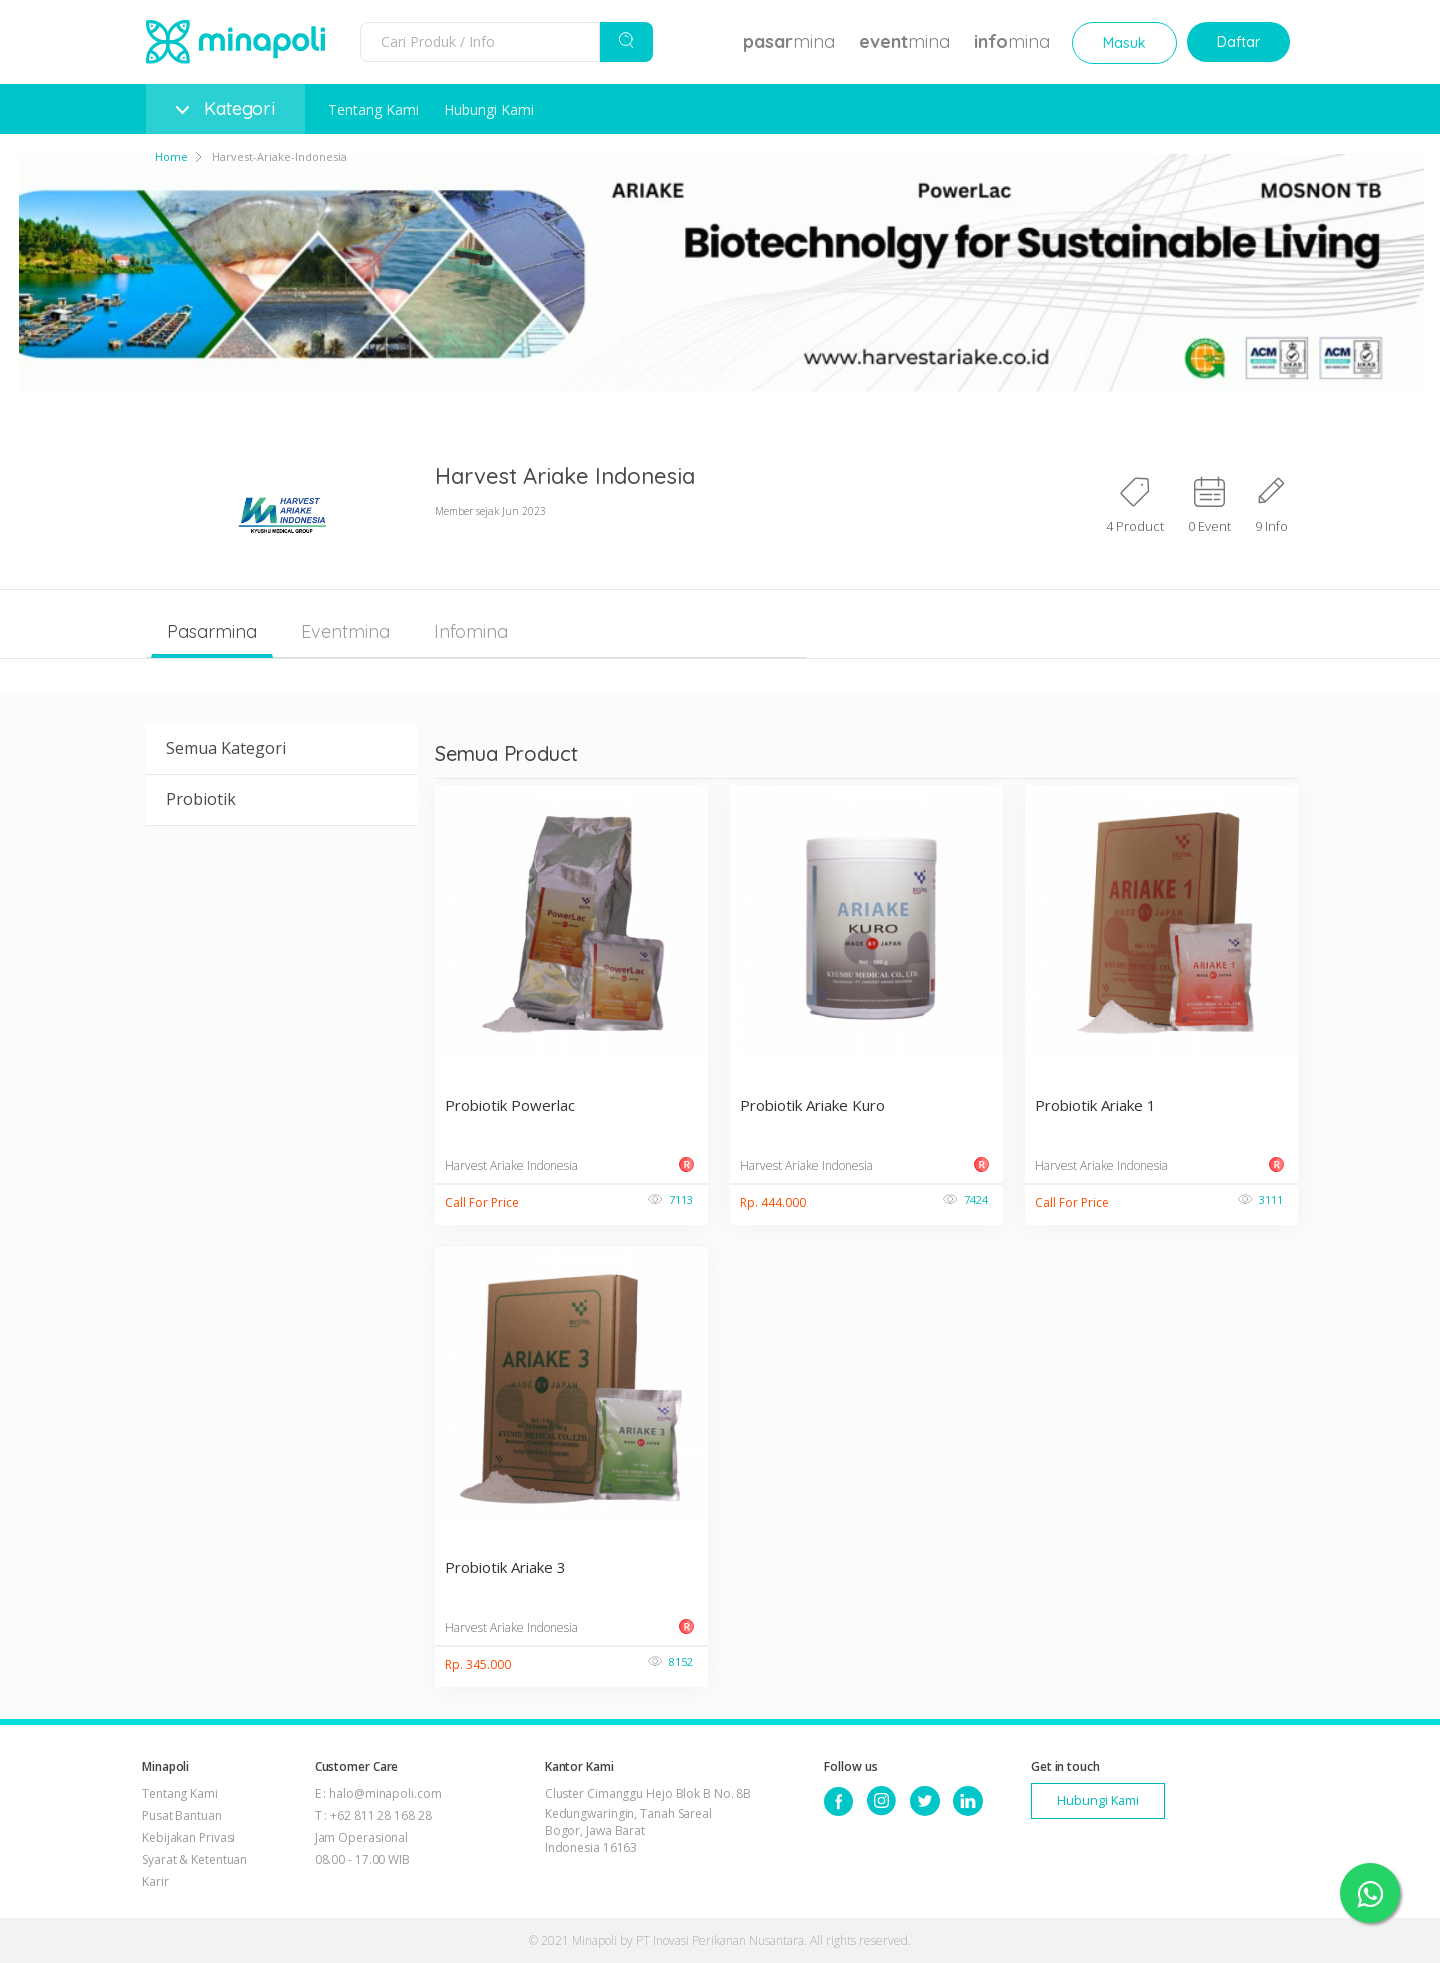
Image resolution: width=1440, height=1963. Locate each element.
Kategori (225, 108)
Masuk (1124, 43)
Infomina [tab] (471, 631)
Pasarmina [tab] (212, 631)
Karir (155, 1881)
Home (171, 156)
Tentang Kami (373, 109)
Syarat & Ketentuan (194, 1859)
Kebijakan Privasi (188, 1837)
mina (789, 41)
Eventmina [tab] (345, 631)
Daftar (1238, 42)
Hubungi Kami (489, 109)
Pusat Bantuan (182, 1815)
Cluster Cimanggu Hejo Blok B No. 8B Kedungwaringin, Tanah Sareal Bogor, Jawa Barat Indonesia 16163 (648, 1820)
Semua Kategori (226, 748)
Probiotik (201, 799)
